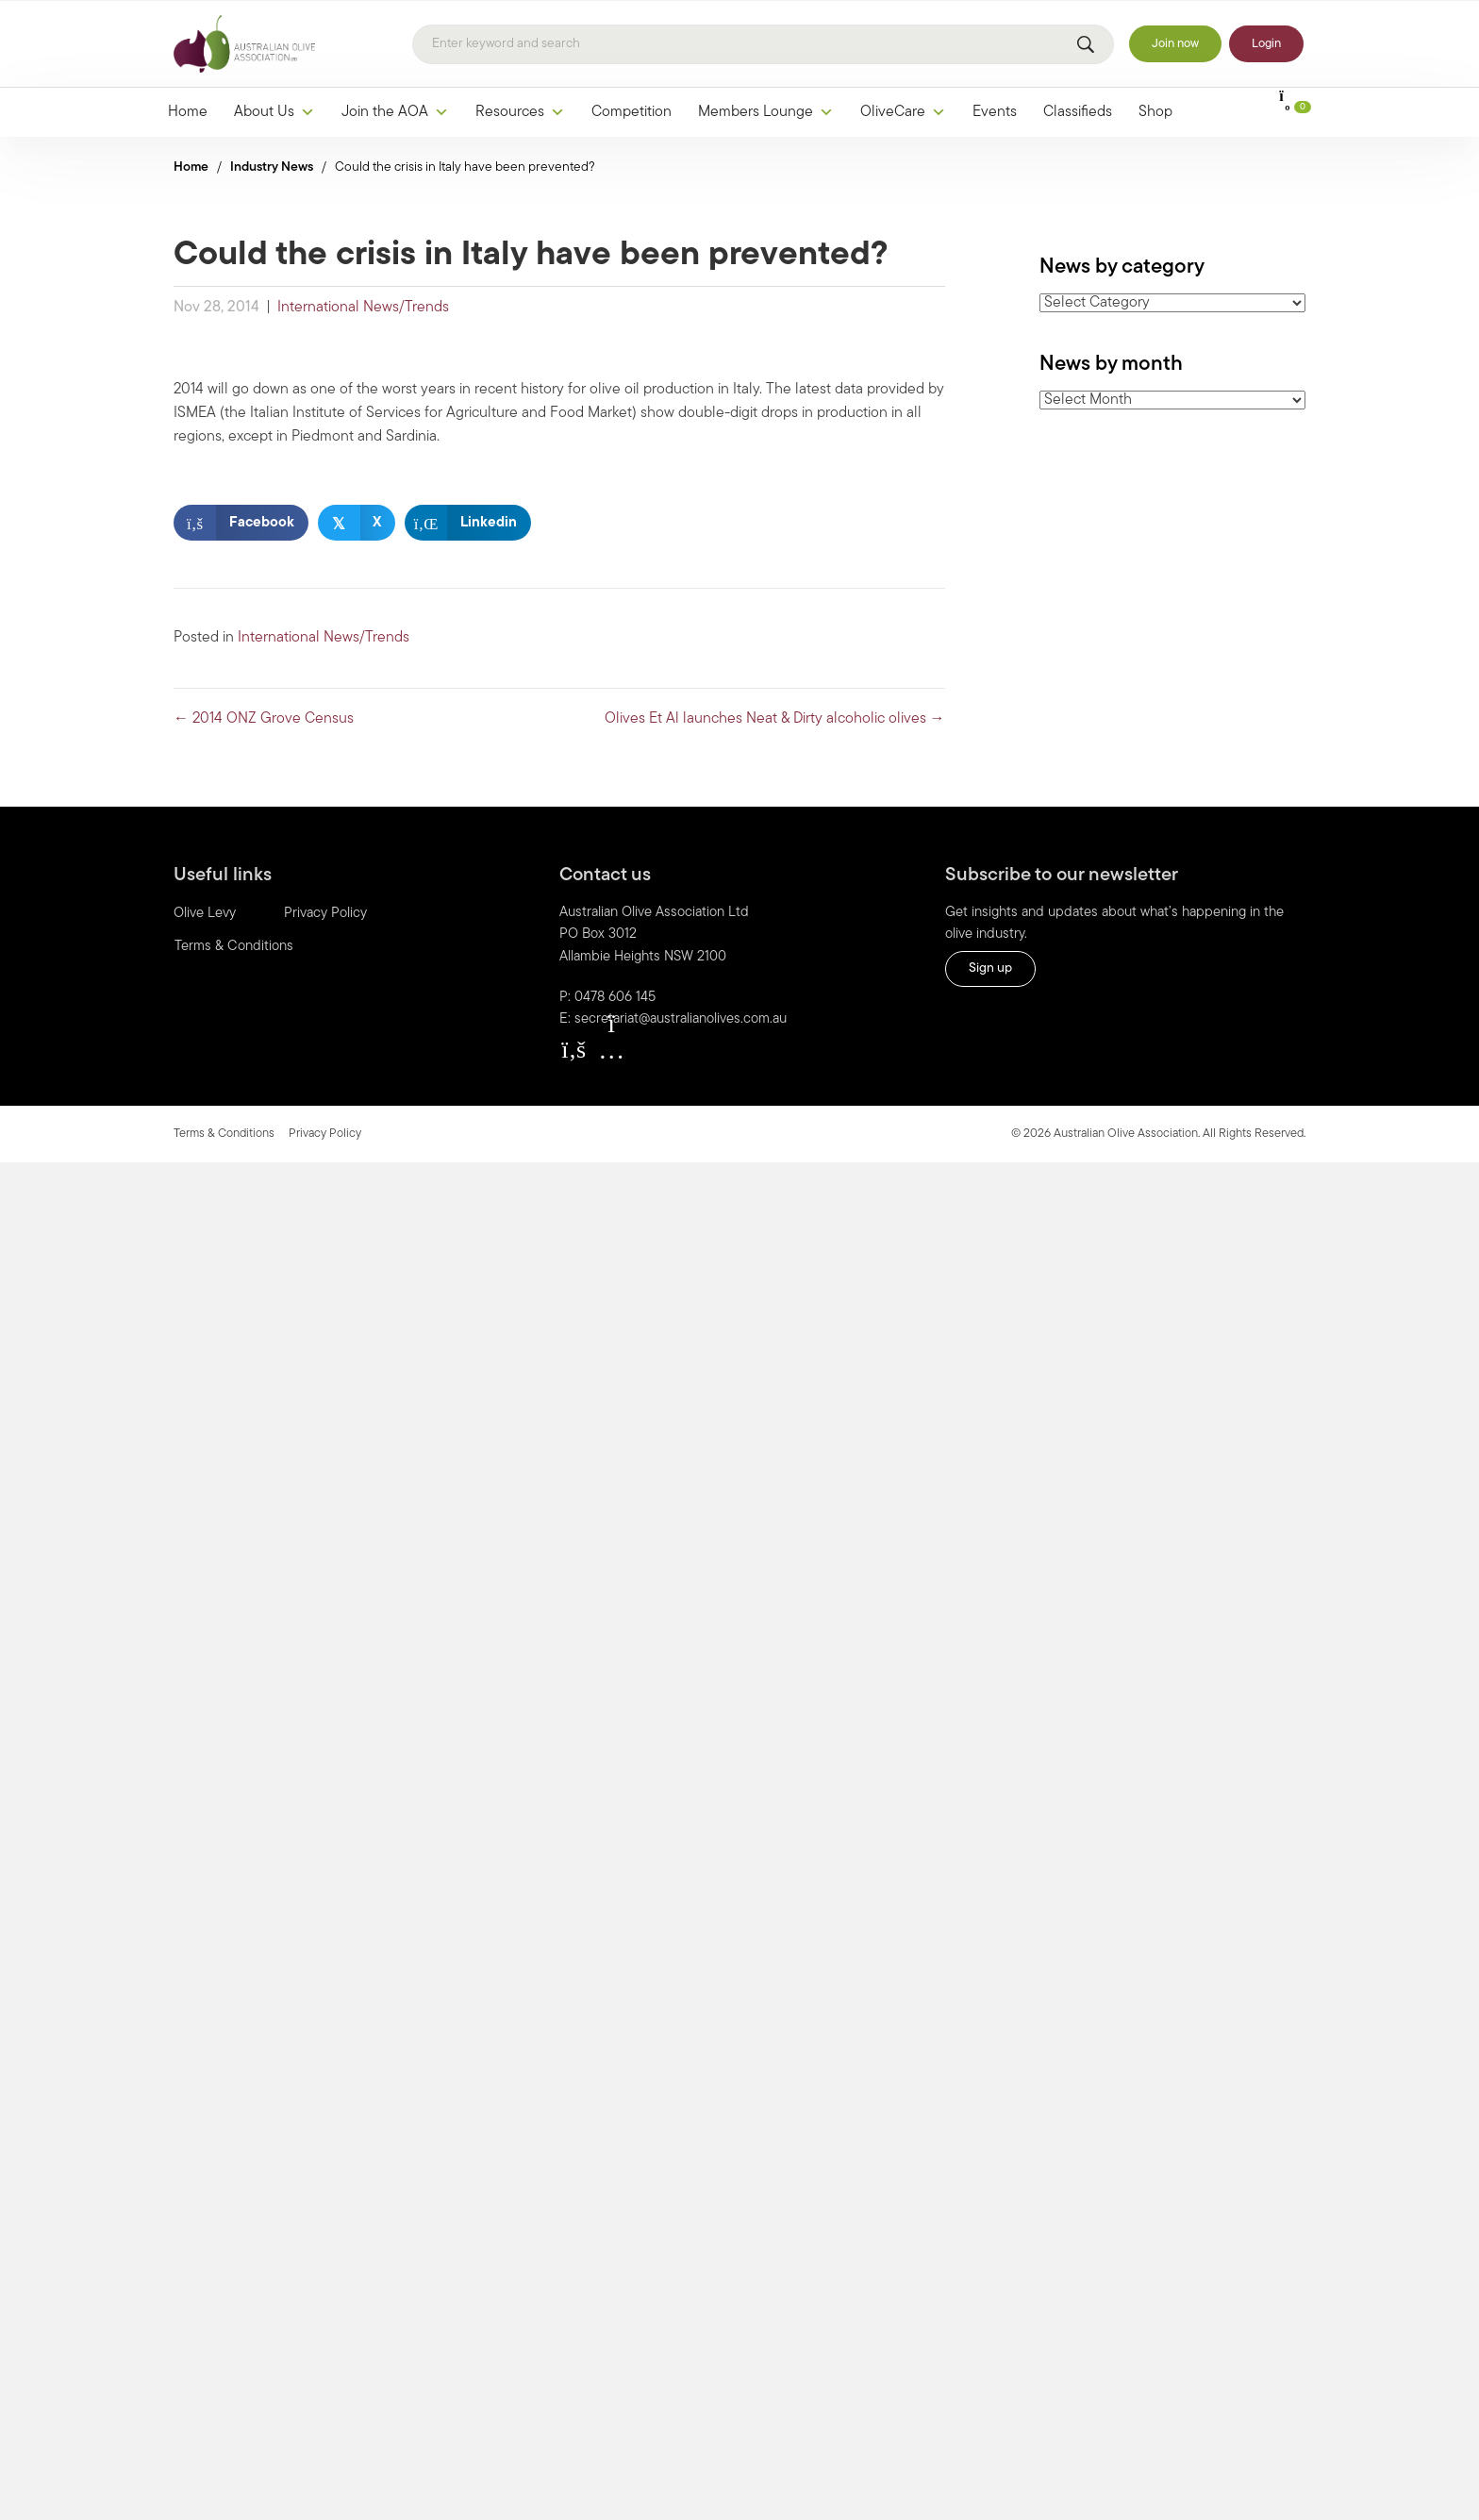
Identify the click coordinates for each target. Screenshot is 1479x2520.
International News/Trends (363, 307)
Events (994, 112)
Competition (631, 112)
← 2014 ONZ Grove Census (264, 718)
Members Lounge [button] (766, 112)
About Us (274, 112)
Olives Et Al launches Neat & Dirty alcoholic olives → (775, 718)
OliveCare (903, 112)
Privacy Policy (325, 914)
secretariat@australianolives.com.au (680, 1019)
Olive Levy (205, 914)
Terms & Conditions (233, 947)
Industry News (271, 167)
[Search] (763, 44)
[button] (573, 1049)
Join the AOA (395, 112)
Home (188, 112)
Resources (520, 112)
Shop (1155, 112)
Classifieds (1077, 112)
